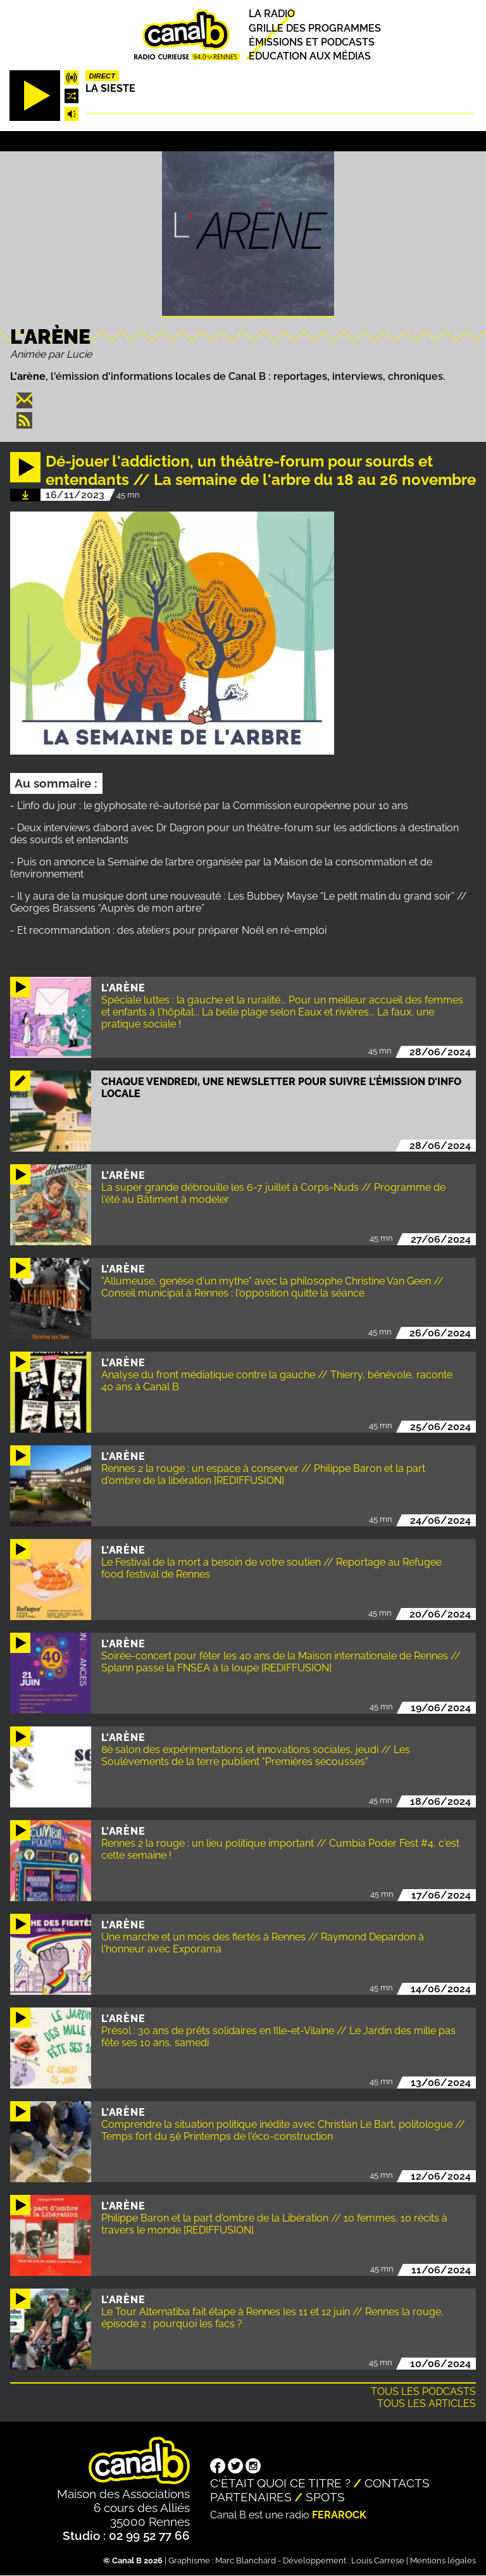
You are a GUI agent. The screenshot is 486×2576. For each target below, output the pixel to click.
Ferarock (339, 2515)
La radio (272, 14)
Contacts (397, 2483)
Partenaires (251, 2497)
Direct (102, 76)
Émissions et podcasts (312, 42)
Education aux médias (310, 56)
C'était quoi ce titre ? (280, 2483)
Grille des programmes (315, 28)
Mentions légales (443, 2560)
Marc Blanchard (245, 2560)
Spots (325, 2497)
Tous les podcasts (423, 2391)
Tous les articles (426, 2403)
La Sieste (110, 88)
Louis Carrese (377, 2560)
